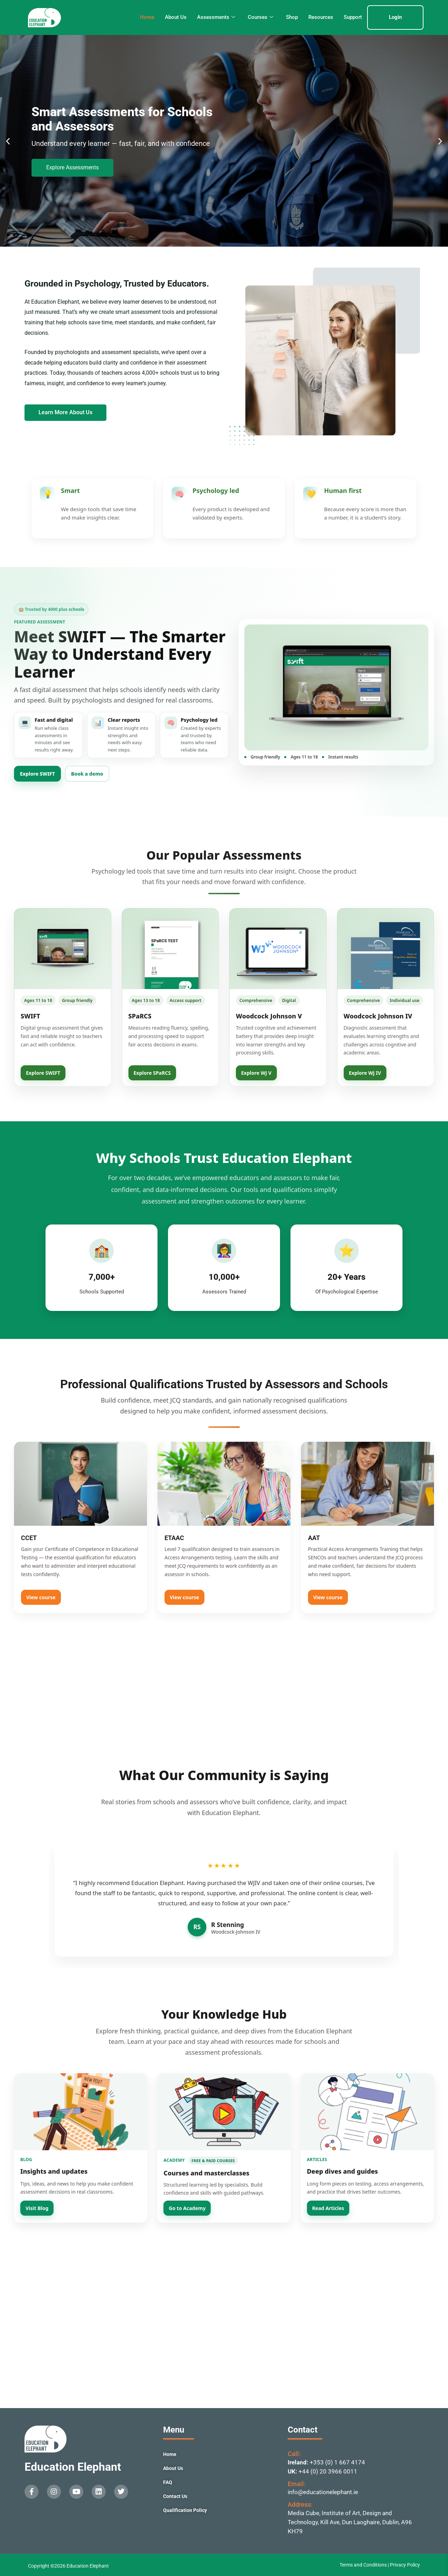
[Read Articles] (367, 2111)
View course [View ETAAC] (184, 1597)
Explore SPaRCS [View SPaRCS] (152, 1073)
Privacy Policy (405, 2565)
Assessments (216, 17)
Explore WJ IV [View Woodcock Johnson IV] (365, 1073)
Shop (292, 17)
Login (395, 17)
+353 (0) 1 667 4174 (337, 2462)
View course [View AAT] (328, 1597)
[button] (8, 140)
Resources (320, 17)
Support (353, 17)
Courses (260, 17)
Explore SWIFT (37, 773)
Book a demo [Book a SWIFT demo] (87, 773)
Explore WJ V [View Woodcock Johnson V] (256, 1073)
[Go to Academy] (223, 2111)
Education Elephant (72, 2466)
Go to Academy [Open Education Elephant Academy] (187, 2208)
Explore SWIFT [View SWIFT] (43, 1073)
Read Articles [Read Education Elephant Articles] (328, 2208)
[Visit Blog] (80, 2111)
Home (147, 17)
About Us (176, 17)
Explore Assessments (72, 167)
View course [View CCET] (41, 1597)
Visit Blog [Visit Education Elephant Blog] (37, 2208)
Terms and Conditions (364, 2565)
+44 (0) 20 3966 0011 (328, 2471)
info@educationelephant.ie (323, 2492)
